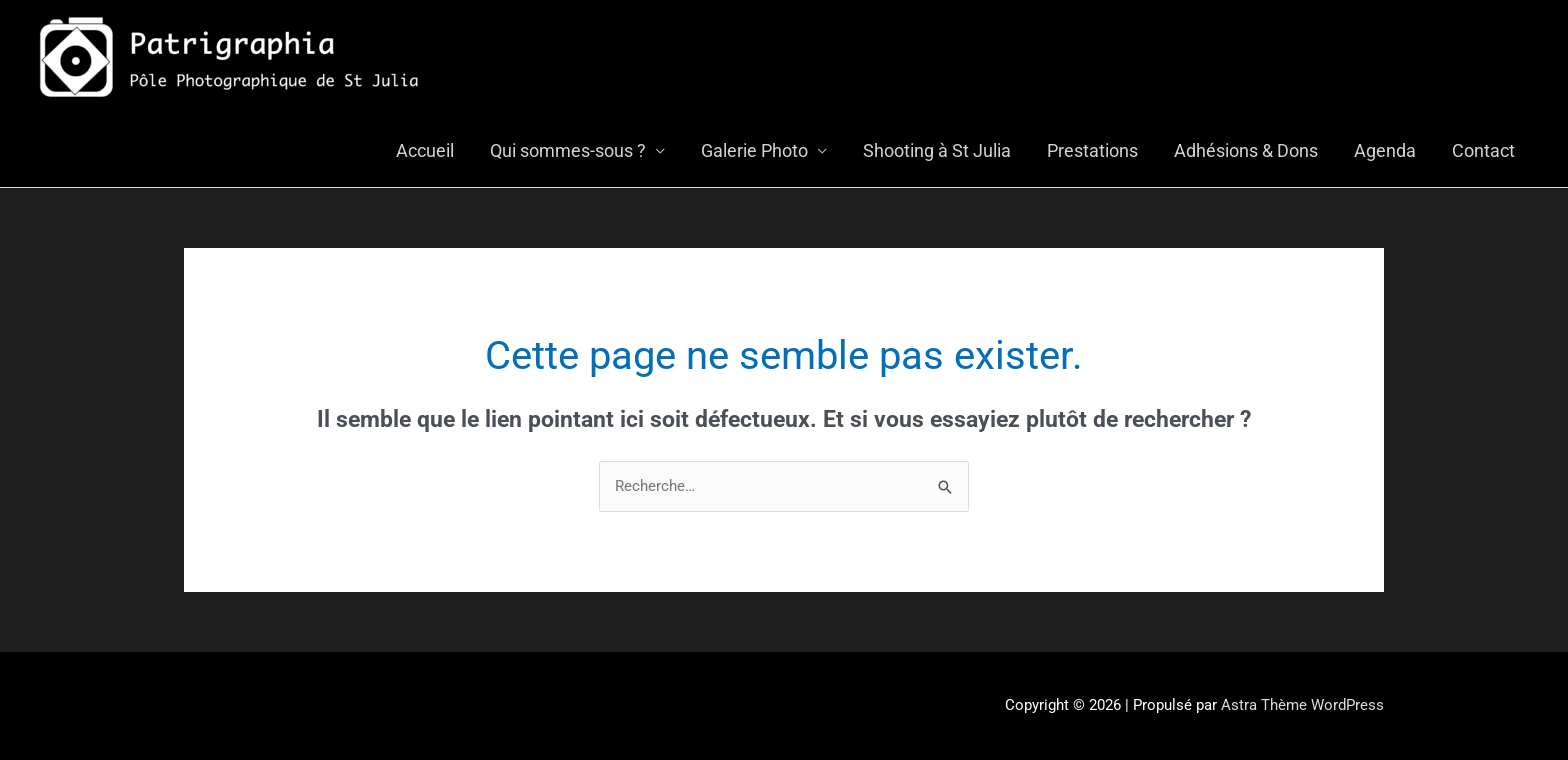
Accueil (425, 150)
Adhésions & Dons (1246, 150)
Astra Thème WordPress (1302, 705)
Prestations (1092, 150)
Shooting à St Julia (937, 150)
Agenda (1385, 150)
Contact (1483, 150)
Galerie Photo (754, 150)
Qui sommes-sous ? (568, 150)
